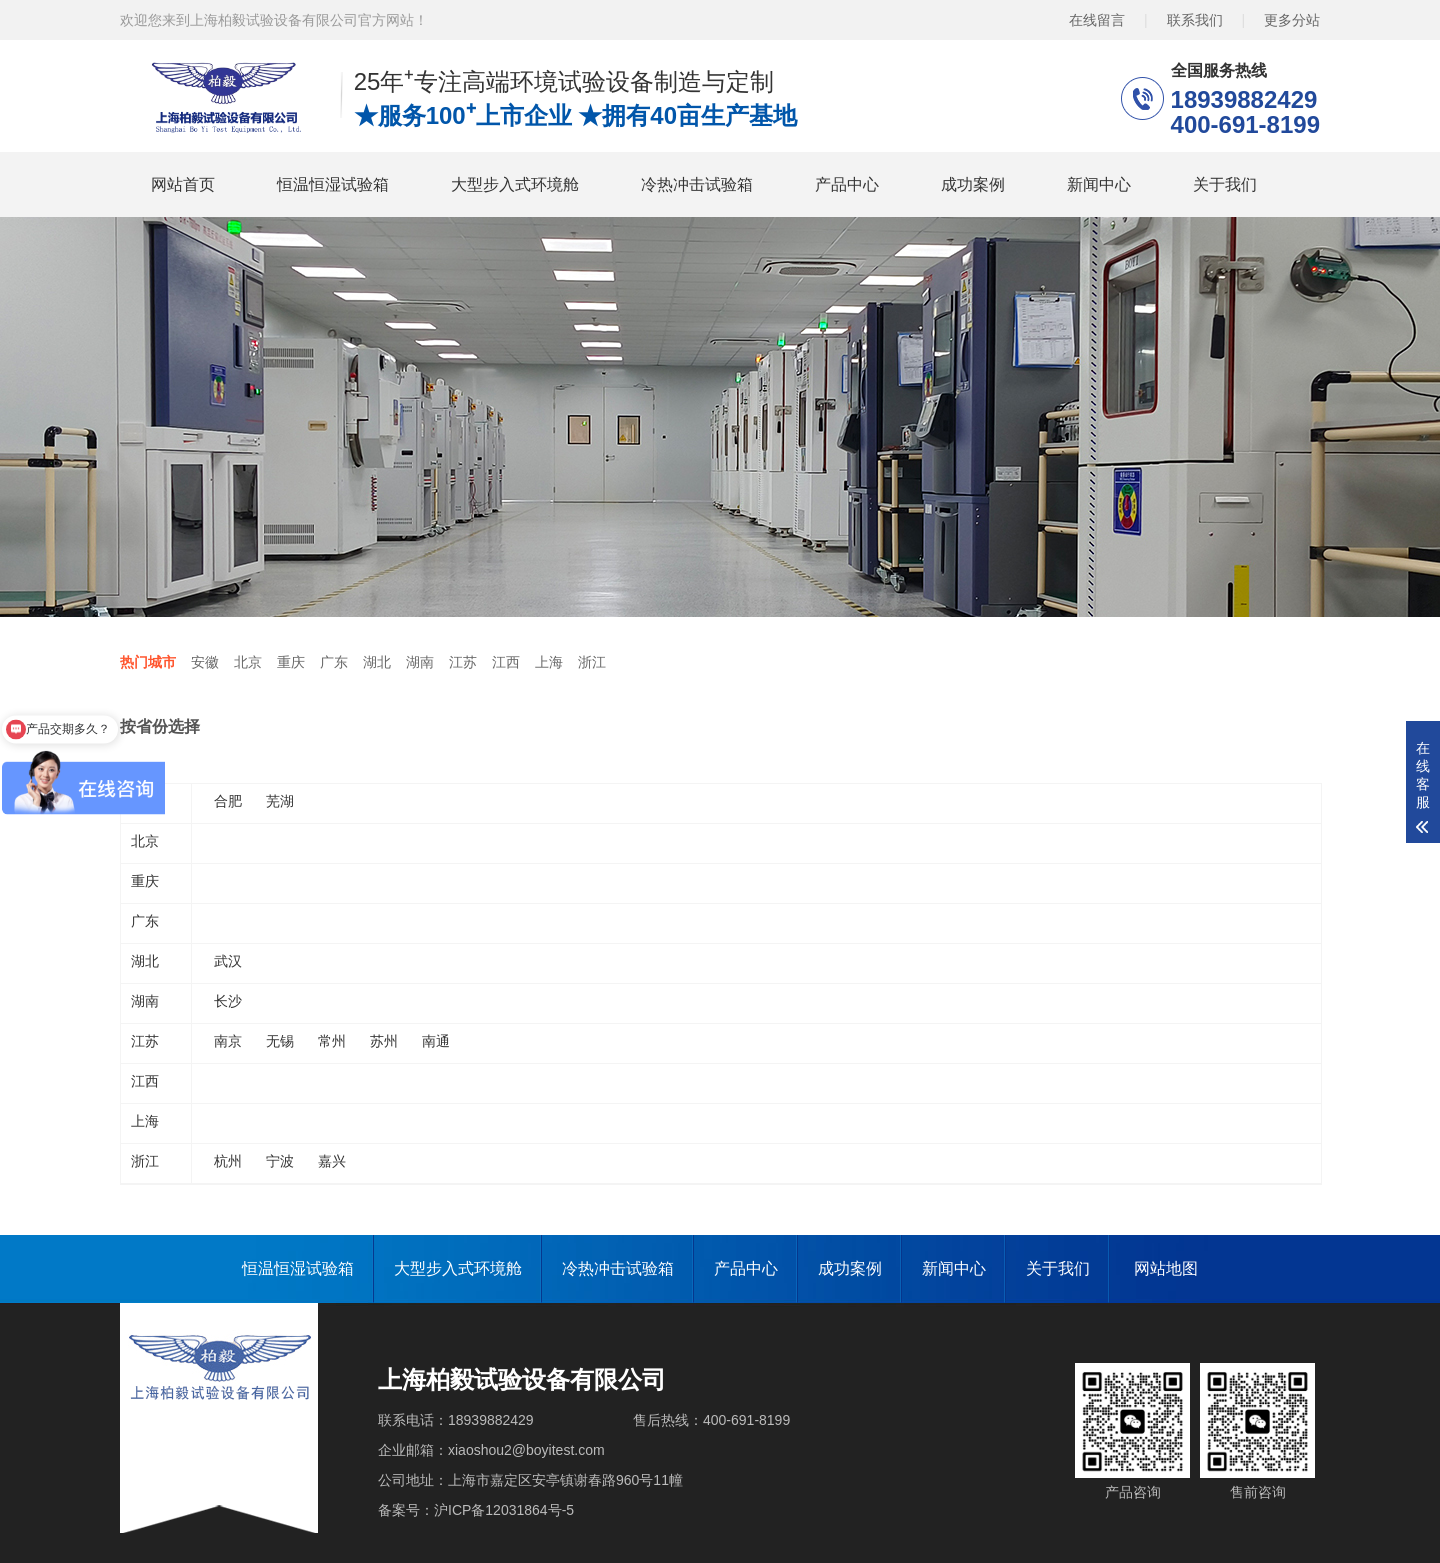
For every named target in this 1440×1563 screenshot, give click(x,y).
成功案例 (973, 184)
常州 (332, 1041)
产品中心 (847, 184)
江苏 (463, 662)
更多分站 (1292, 20)
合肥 (228, 801)
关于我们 (1225, 184)
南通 (436, 1041)
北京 (248, 662)
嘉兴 (332, 1161)
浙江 (592, 662)
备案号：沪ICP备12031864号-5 (476, 1510)
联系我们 (1195, 20)
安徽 (205, 662)
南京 (228, 1041)
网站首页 (183, 184)
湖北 (377, 662)
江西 (506, 662)
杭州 (228, 1161)
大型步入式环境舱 (515, 184)
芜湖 (280, 801)
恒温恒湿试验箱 (333, 184)
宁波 (280, 1161)
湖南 (420, 662)
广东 (334, 662)
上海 (549, 662)
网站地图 (1166, 1268)
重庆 (291, 662)
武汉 (228, 961)
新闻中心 (1099, 184)
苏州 (384, 1041)
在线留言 (1097, 20)
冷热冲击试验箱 (697, 184)
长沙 (228, 1001)
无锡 (280, 1041)
